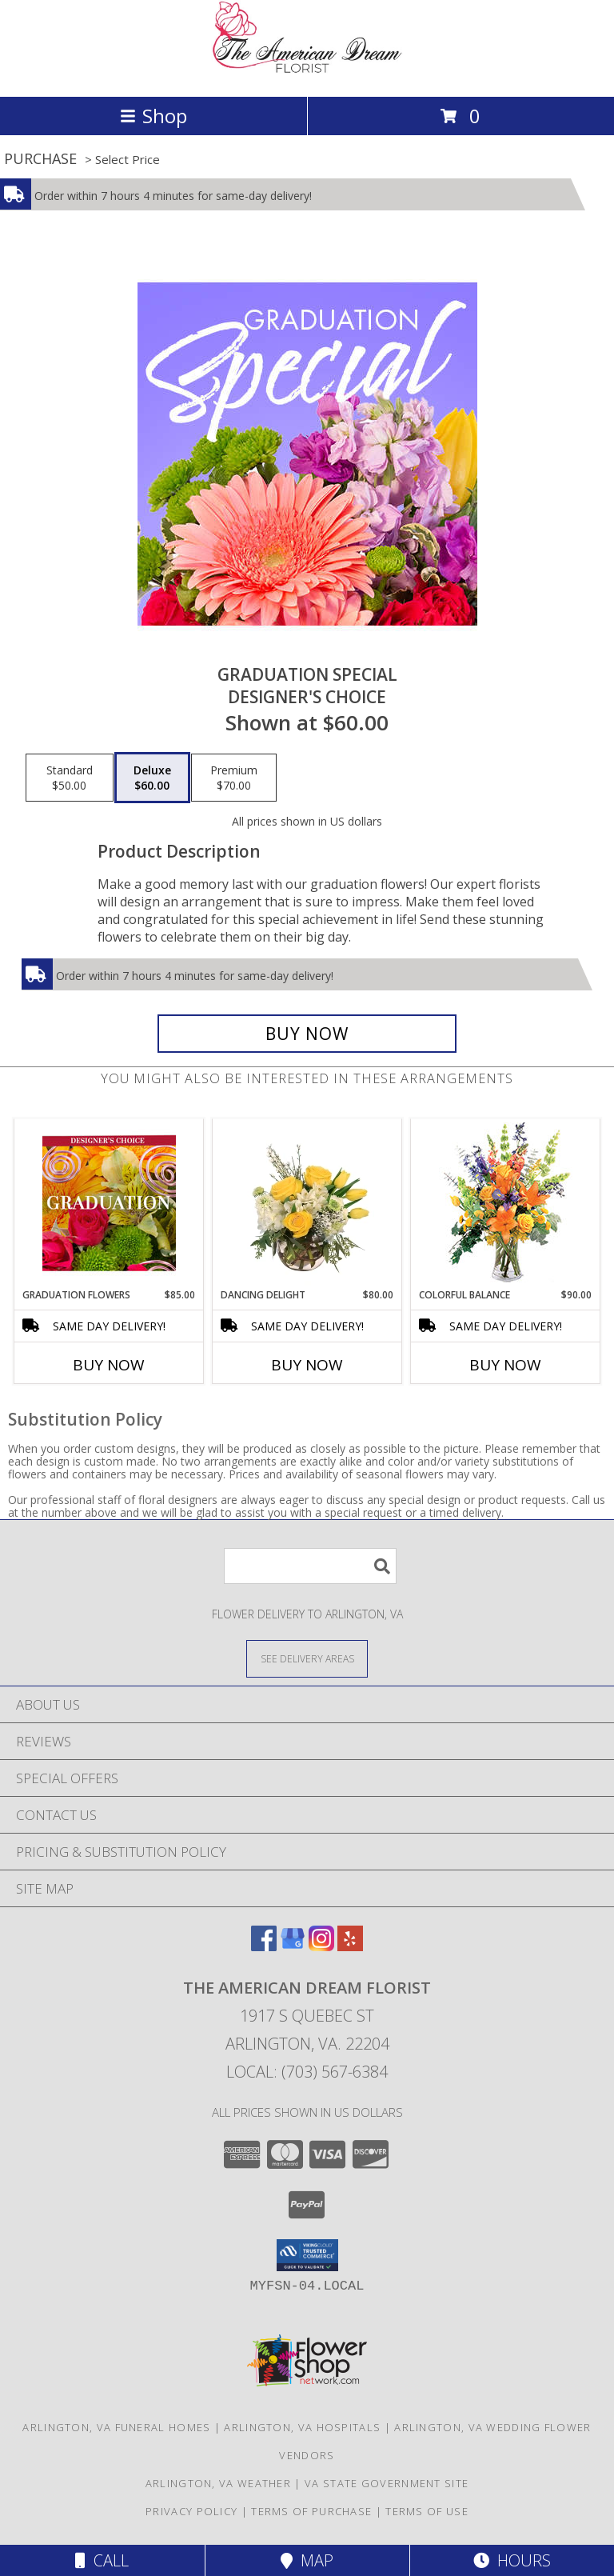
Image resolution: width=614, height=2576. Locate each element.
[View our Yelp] (350, 1946)
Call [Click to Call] (102, 2560)
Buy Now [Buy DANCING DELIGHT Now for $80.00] (307, 1364)
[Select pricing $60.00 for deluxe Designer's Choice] (152, 777)
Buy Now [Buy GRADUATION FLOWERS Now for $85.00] (109, 1364)
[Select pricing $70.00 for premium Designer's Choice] (234, 777)
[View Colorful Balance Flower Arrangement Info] (505, 1203)
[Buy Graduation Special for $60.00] (307, 1033)
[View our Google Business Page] (292, 1946)
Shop (153, 115)
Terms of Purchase (311, 2511)
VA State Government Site (386, 2483)
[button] (307, 2255)
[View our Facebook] (264, 1946)
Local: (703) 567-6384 (307, 2071)
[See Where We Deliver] (307, 1658)
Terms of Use (426, 2511)
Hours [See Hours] (512, 2560)
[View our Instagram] (321, 1946)
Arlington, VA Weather (218, 2483)
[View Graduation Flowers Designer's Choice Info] (109, 1203)
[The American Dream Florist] (307, 73)
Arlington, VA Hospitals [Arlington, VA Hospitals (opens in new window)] (302, 2427)
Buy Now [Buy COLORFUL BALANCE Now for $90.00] (505, 1364)
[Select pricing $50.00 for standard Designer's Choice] (69, 777)
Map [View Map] (307, 2560)
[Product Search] (310, 1566)
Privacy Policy (191, 2511)
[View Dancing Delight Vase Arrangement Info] (307, 1203)
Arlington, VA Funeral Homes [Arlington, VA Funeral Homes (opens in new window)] (116, 2427)
